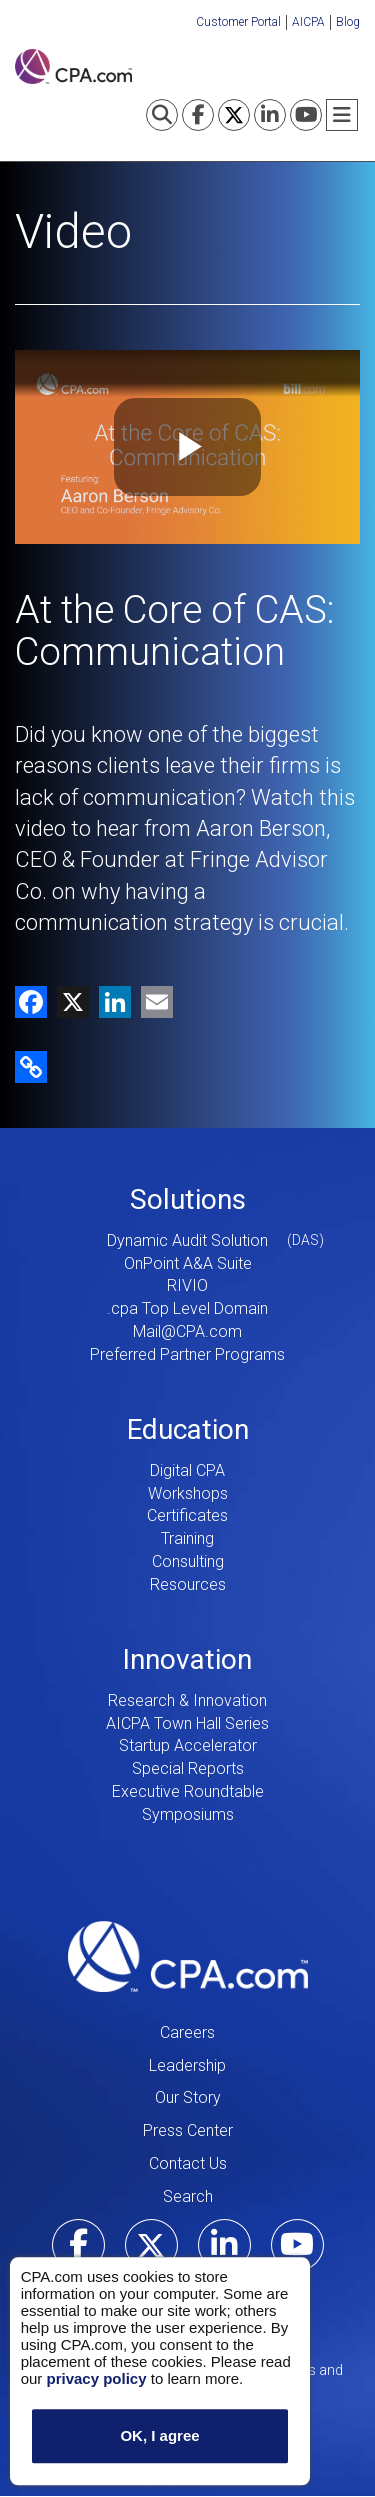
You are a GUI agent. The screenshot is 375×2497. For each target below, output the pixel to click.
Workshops (188, 1493)
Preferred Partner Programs (187, 1354)
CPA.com (188, 1957)
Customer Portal (238, 22)
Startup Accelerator (188, 1745)
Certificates (187, 1515)
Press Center (188, 2130)
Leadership (187, 2065)
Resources (188, 1584)
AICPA (308, 22)
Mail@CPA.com (187, 1331)
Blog (348, 22)
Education (188, 1429)
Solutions (188, 1199)
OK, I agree (159, 2436)
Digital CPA (187, 1470)
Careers (187, 2032)
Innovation (187, 1659)
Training (187, 1538)
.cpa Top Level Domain (187, 1308)
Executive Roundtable (188, 1791)
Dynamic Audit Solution (187, 1240)
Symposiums (188, 1814)
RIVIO (187, 1285)
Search (188, 2196)
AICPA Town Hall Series (187, 1723)
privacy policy (96, 2378)
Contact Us (188, 2163)
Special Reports (188, 1768)
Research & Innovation (187, 1700)
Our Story (188, 2097)
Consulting (188, 1561)
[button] (31, 1065)
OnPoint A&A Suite (188, 1263)
